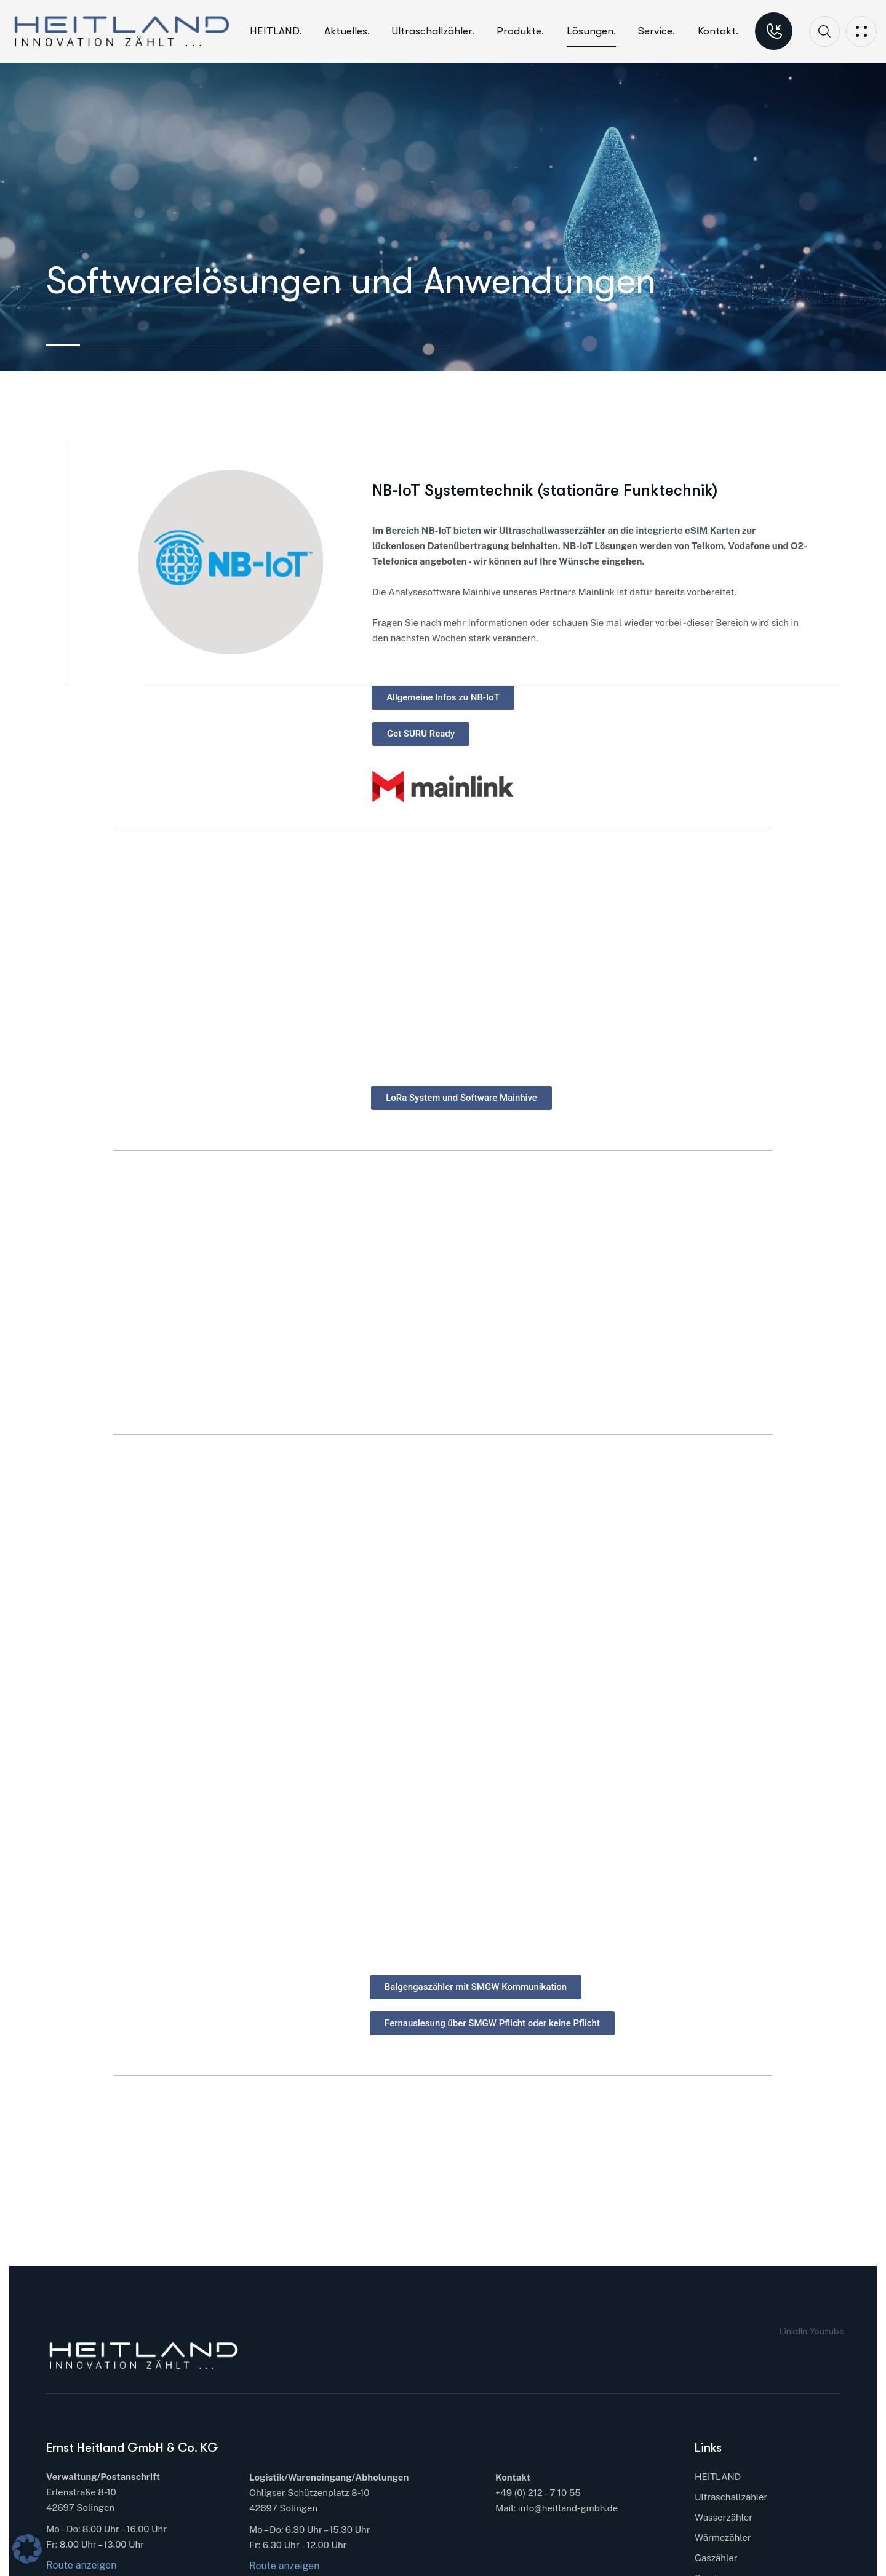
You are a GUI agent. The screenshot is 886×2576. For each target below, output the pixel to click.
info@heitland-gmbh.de (568, 2508)
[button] (27, 2549)
